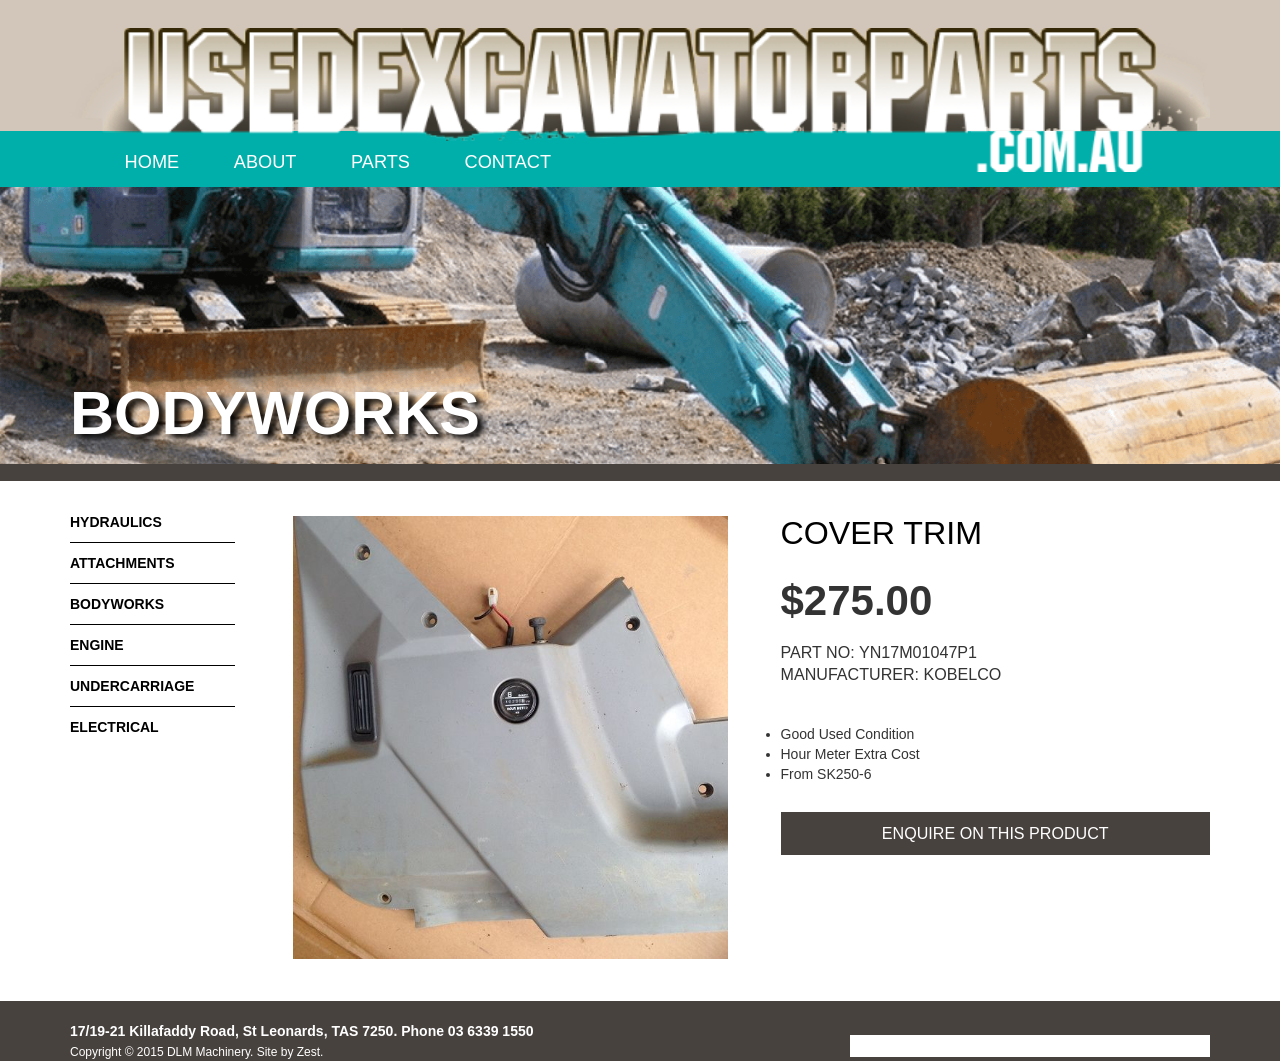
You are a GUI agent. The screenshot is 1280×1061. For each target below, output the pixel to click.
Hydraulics (116, 522)
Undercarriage (132, 686)
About (265, 162)
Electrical (114, 727)
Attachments (122, 563)
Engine (97, 645)
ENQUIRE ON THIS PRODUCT (995, 833)
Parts (380, 162)
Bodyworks (117, 604)
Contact (508, 162)
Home (152, 162)
